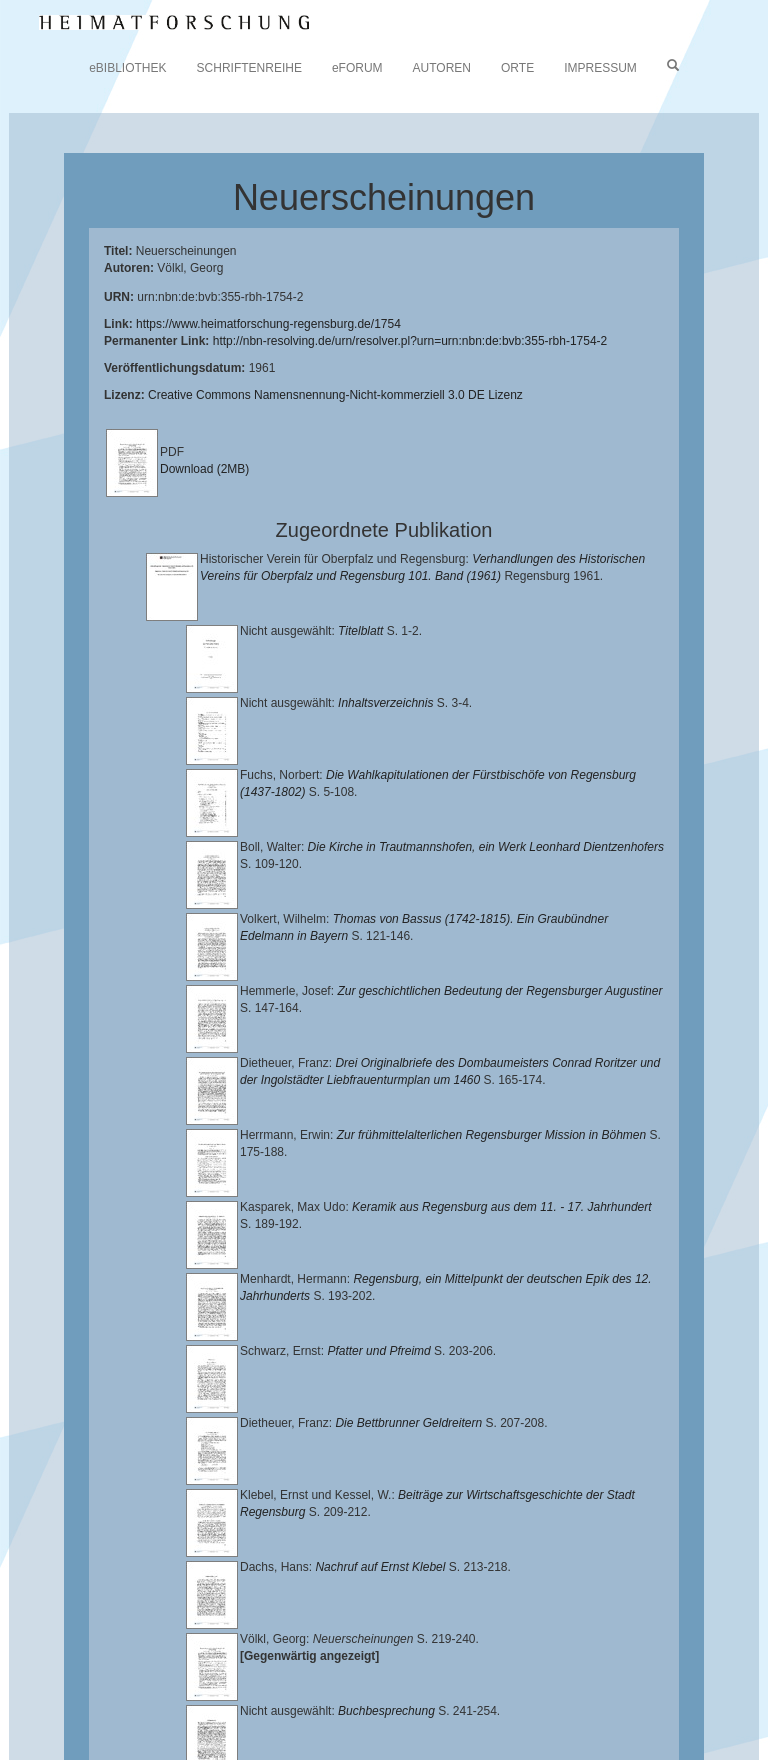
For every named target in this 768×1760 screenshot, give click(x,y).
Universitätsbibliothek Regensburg (573, 1653)
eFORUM (357, 68)
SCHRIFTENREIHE (249, 68)
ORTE (517, 68)
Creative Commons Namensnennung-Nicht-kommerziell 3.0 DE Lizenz (335, 395)
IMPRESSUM (600, 68)
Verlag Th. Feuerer (341, 1700)
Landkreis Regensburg (346, 1685)
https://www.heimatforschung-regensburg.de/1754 (268, 324)
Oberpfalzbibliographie (248, 1716)
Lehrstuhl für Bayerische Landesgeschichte (261, 1669)
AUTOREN (442, 68)
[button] (6, 1753)
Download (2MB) (204, 469)
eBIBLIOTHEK (127, 68)
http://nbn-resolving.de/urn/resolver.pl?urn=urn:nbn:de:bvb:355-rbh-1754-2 (410, 341)
